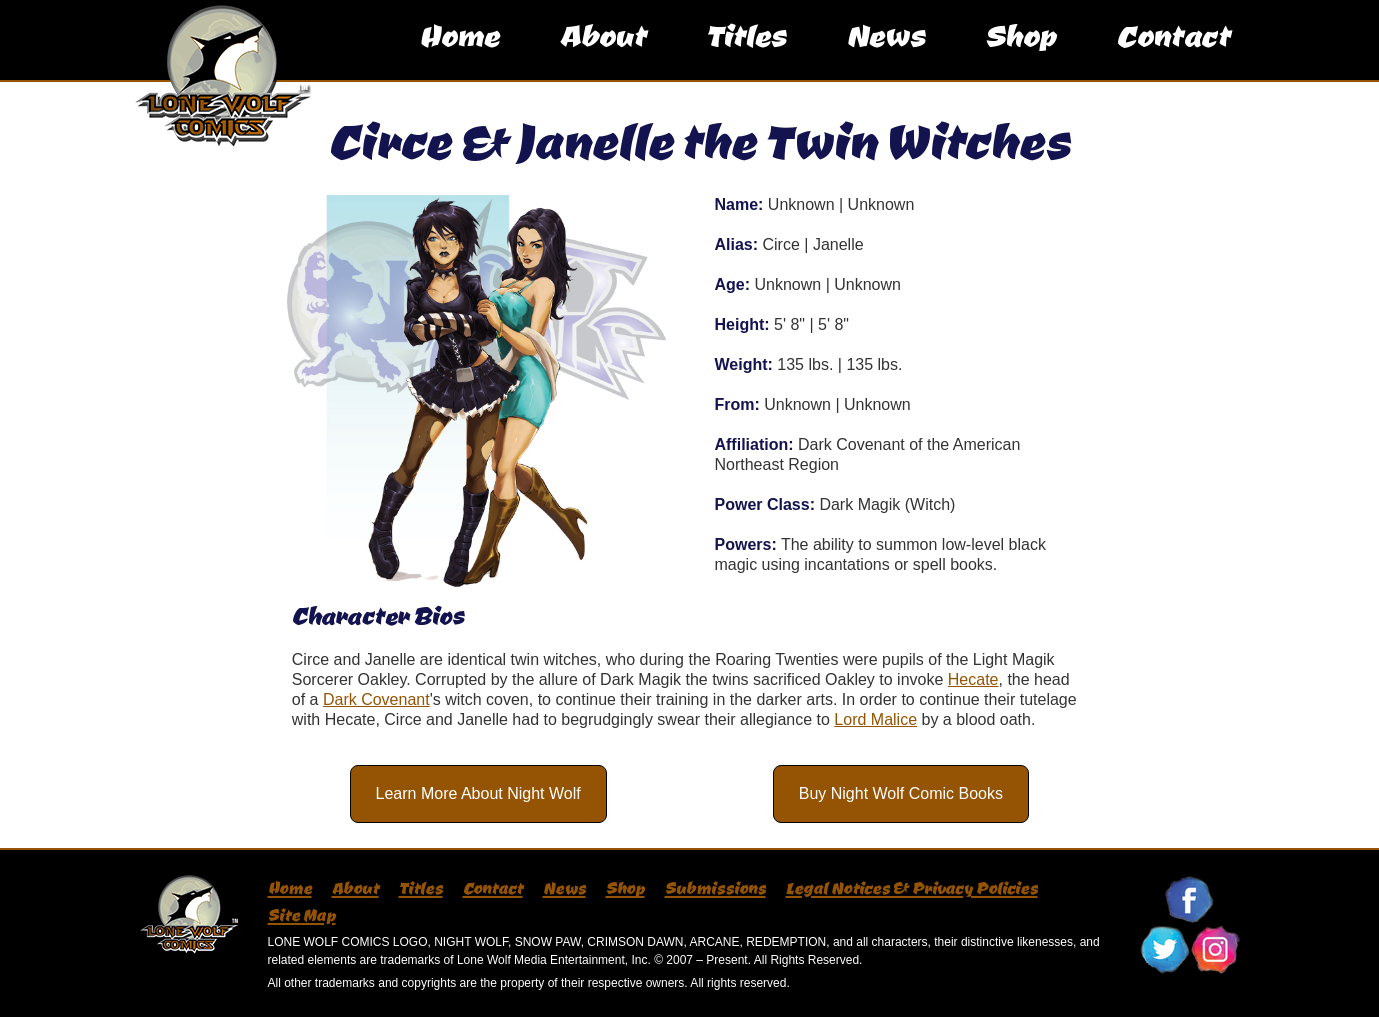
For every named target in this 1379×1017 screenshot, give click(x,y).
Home (459, 54)
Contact (1173, 54)
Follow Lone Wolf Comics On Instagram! (1215, 950)
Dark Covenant (376, 699)
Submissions (715, 888)
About (602, 54)
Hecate (973, 679)
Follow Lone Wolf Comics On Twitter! (1165, 950)
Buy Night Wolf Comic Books (901, 793)
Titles (746, 54)
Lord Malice (875, 719)
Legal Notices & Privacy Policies (912, 888)
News (885, 54)
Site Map (302, 915)
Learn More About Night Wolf (478, 793)
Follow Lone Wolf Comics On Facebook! (1190, 900)
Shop (1020, 54)
